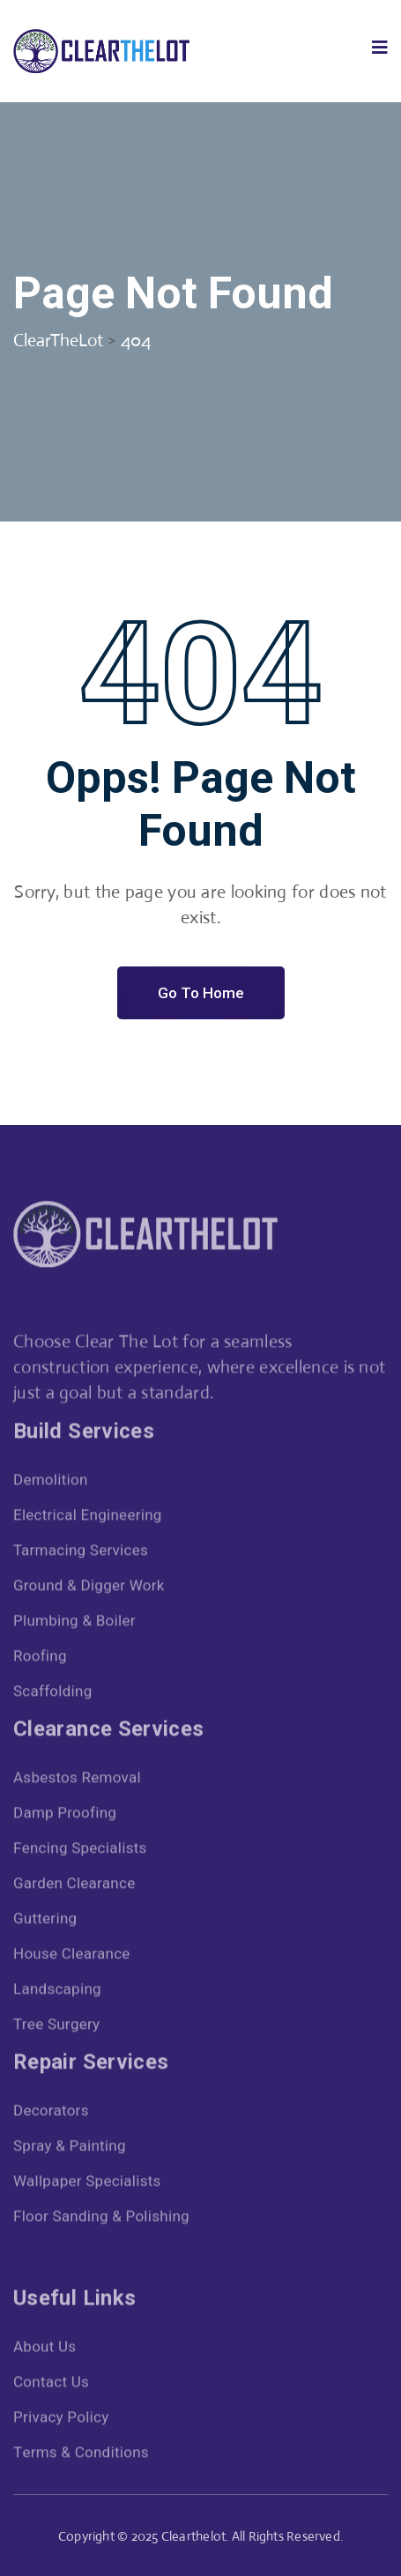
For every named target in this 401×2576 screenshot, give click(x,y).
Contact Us (51, 2386)
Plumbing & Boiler (74, 1625)
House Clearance (71, 1958)
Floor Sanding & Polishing (101, 2221)
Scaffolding (53, 1695)
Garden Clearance (74, 1887)
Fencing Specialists (80, 1852)
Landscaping (57, 1993)
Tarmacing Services (80, 1554)
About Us (44, 2351)
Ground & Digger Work (89, 1590)
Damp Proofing (64, 1817)
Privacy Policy (61, 2421)
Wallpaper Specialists (87, 2185)
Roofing (40, 1660)
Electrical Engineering (87, 1519)
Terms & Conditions (81, 2457)
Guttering (45, 1923)
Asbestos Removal (77, 1782)
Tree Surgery (56, 2028)
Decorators (51, 2115)
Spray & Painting (69, 2150)
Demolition (50, 1484)
